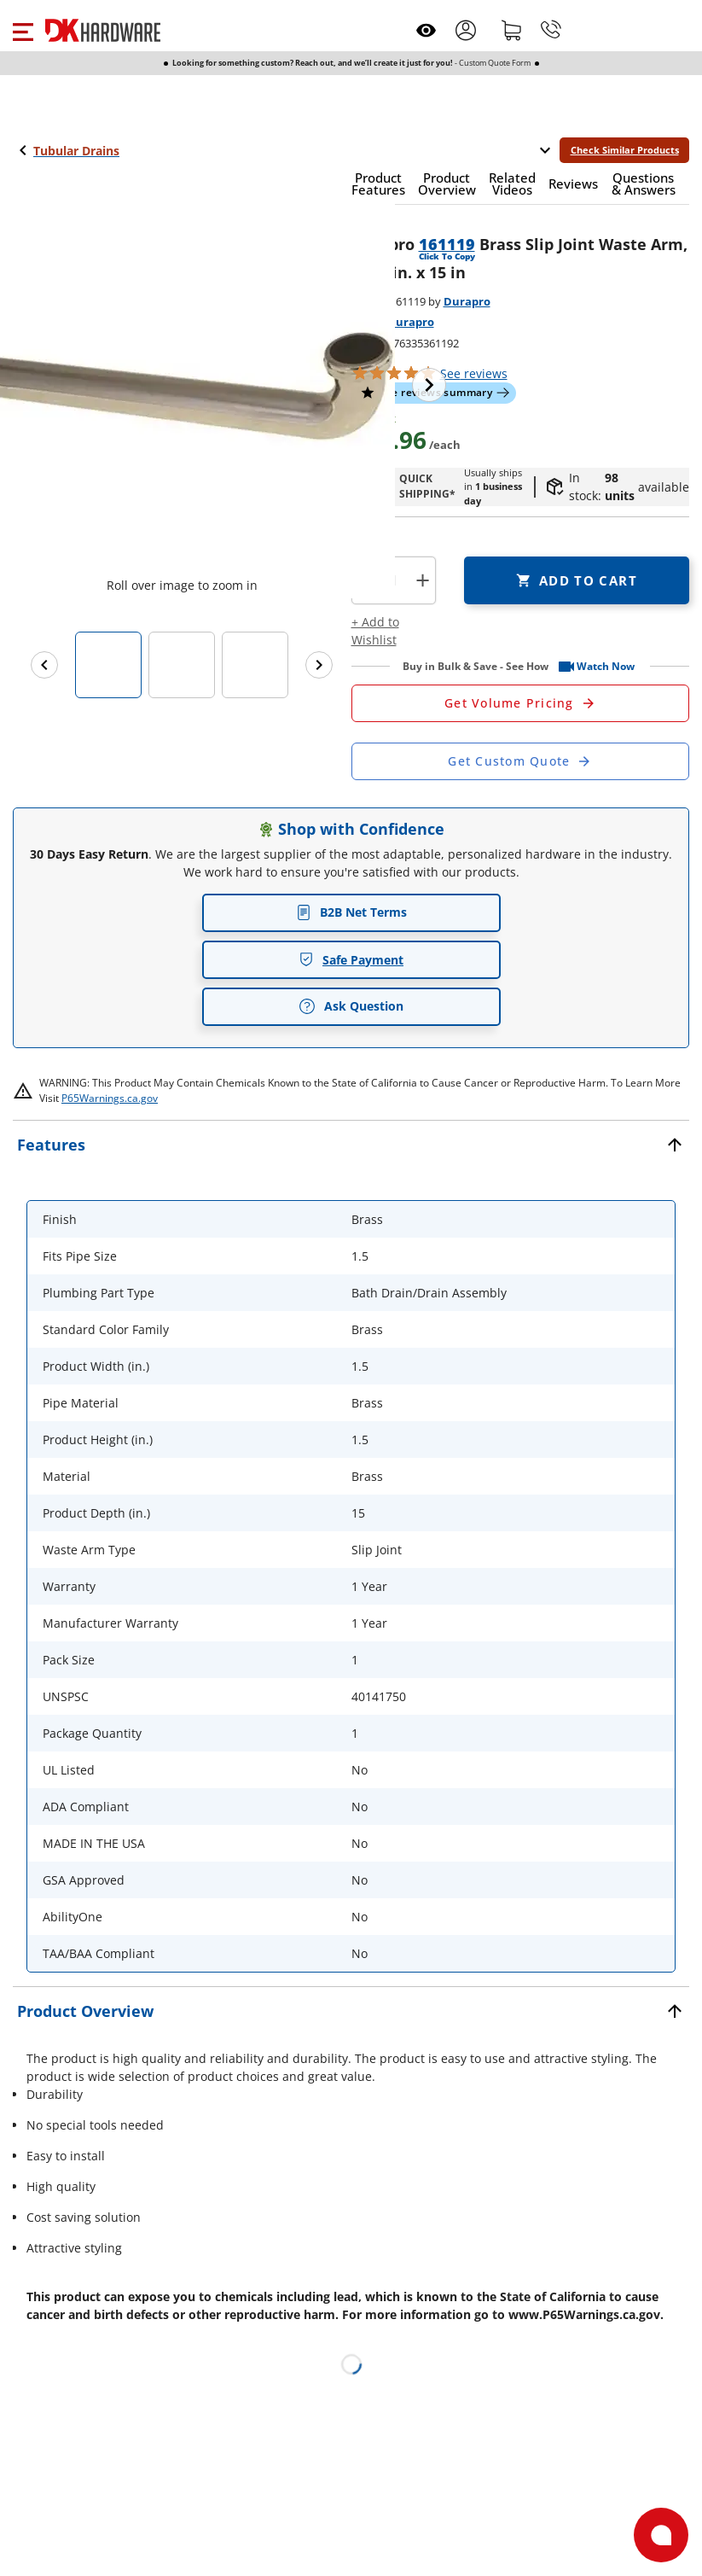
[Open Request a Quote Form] (520, 703)
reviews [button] (474, 373)
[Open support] (661, 2535)
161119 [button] (447, 244)
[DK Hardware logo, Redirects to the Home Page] (102, 30)
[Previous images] (44, 665)
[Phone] (551, 30)
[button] (22, 29)
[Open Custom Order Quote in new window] (520, 761)
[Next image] (429, 385)
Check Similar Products (625, 149)
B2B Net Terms (351, 912)
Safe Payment (351, 960)
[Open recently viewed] (426, 30)
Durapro (467, 301)
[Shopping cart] (512, 30)
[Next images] (319, 665)
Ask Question (351, 1006)
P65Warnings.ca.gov (109, 1098)
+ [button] (422, 579)
